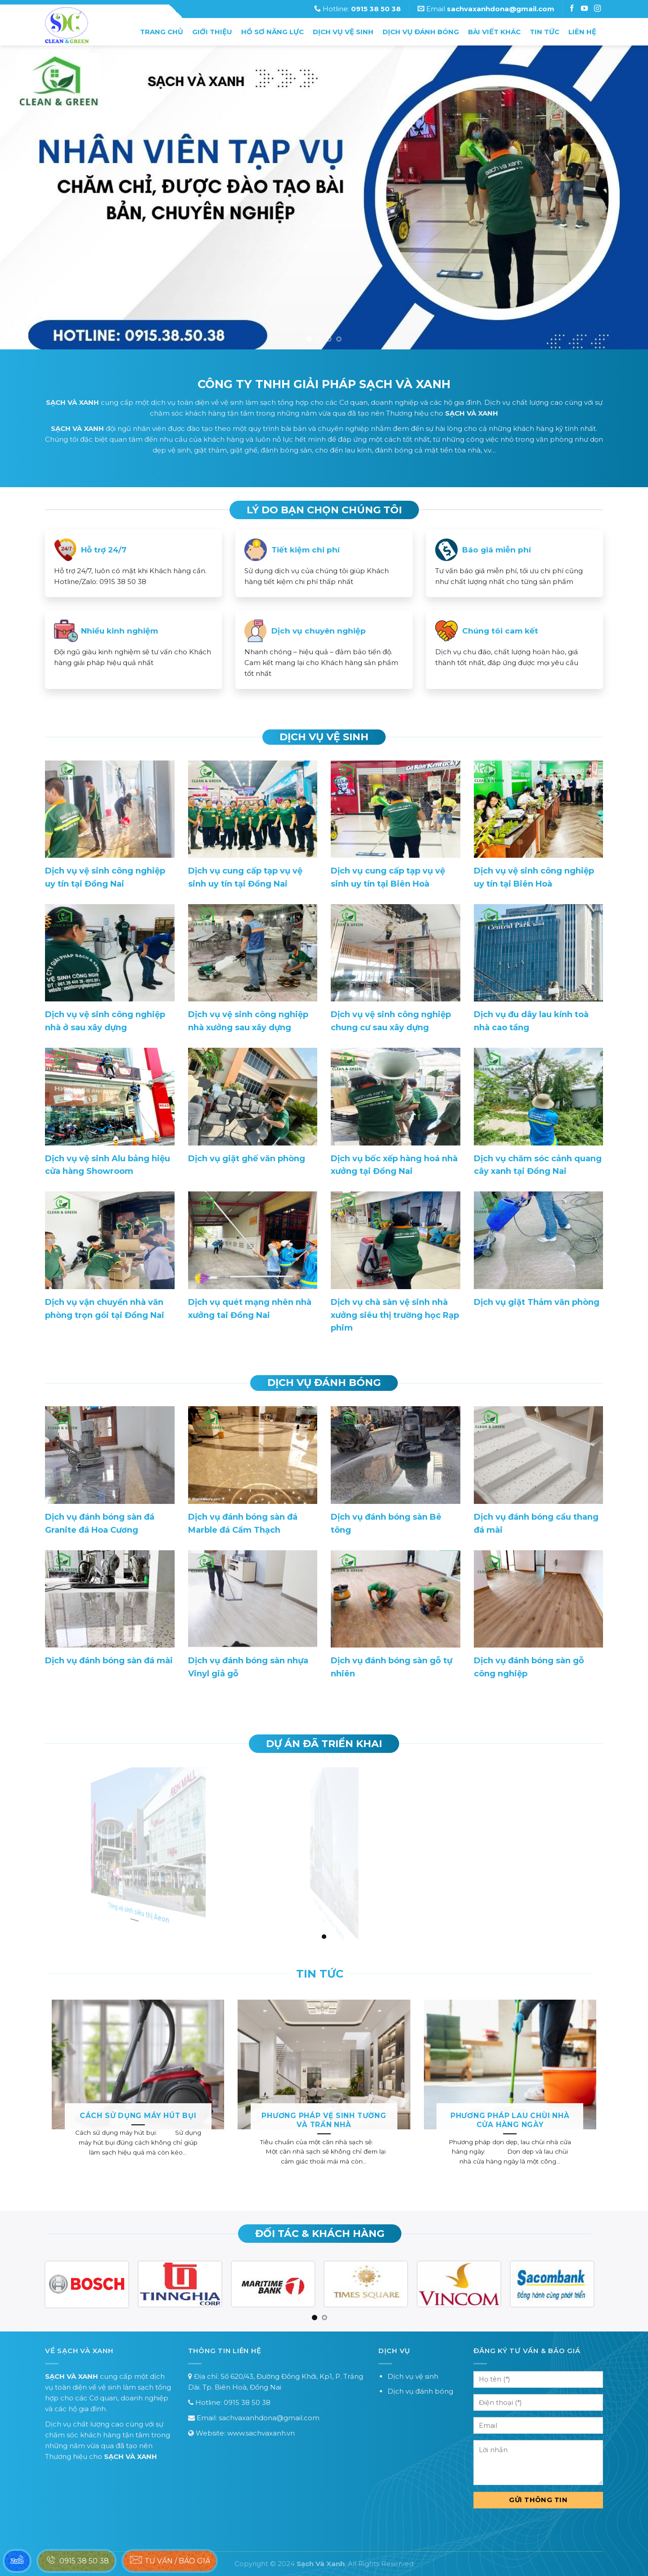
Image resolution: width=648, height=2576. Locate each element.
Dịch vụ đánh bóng (420, 31)
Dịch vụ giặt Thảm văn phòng (536, 1302)
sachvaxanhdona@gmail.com (269, 2417)
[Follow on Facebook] (572, 9)
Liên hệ (582, 31)
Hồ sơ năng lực (272, 31)
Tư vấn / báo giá (169, 2559)
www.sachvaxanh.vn (261, 2433)
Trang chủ (161, 31)
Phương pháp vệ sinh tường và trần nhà (323, 2120)
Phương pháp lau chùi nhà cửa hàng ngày (510, 2120)
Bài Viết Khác (494, 31)
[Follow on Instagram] (585, 9)
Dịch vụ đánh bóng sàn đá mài (109, 1661)
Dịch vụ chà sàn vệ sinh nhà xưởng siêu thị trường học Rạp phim (395, 1315)
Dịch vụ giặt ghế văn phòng (246, 1159)
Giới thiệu (212, 31)
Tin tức (544, 31)
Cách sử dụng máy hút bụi (138, 2115)
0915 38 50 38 (247, 2402)
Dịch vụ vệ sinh (343, 31)
